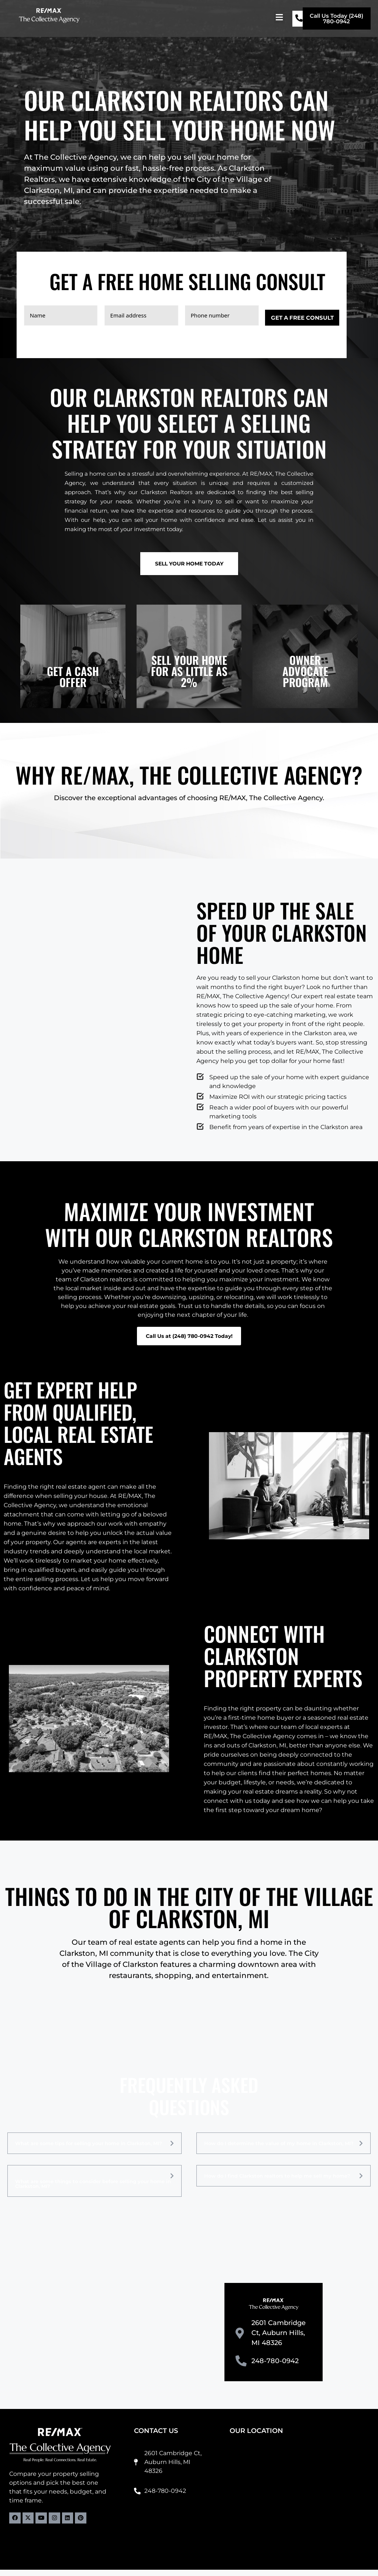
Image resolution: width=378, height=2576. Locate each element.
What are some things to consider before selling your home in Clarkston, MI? (93, 2190)
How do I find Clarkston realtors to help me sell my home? (277, 2182)
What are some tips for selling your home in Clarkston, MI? (88, 2149)
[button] (279, 17)
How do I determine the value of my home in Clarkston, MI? (279, 2149)
